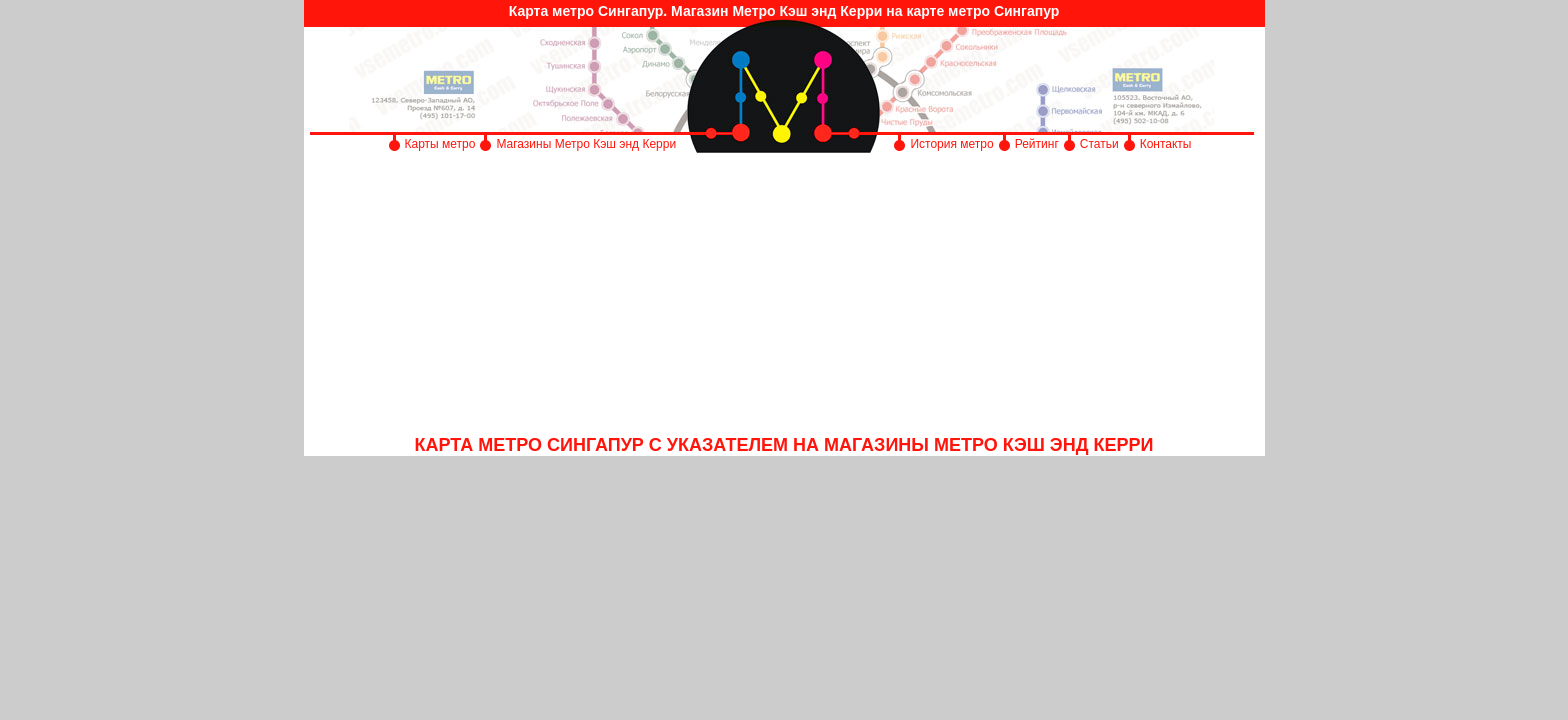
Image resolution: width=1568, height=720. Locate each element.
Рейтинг (1037, 144)
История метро (951, 144)
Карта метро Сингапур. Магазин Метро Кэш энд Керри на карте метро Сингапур (784, 11)
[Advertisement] (784, 295)
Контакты (1166, 144)
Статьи (1099, 144)
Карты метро (440, 144)
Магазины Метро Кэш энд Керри (587, 144)
